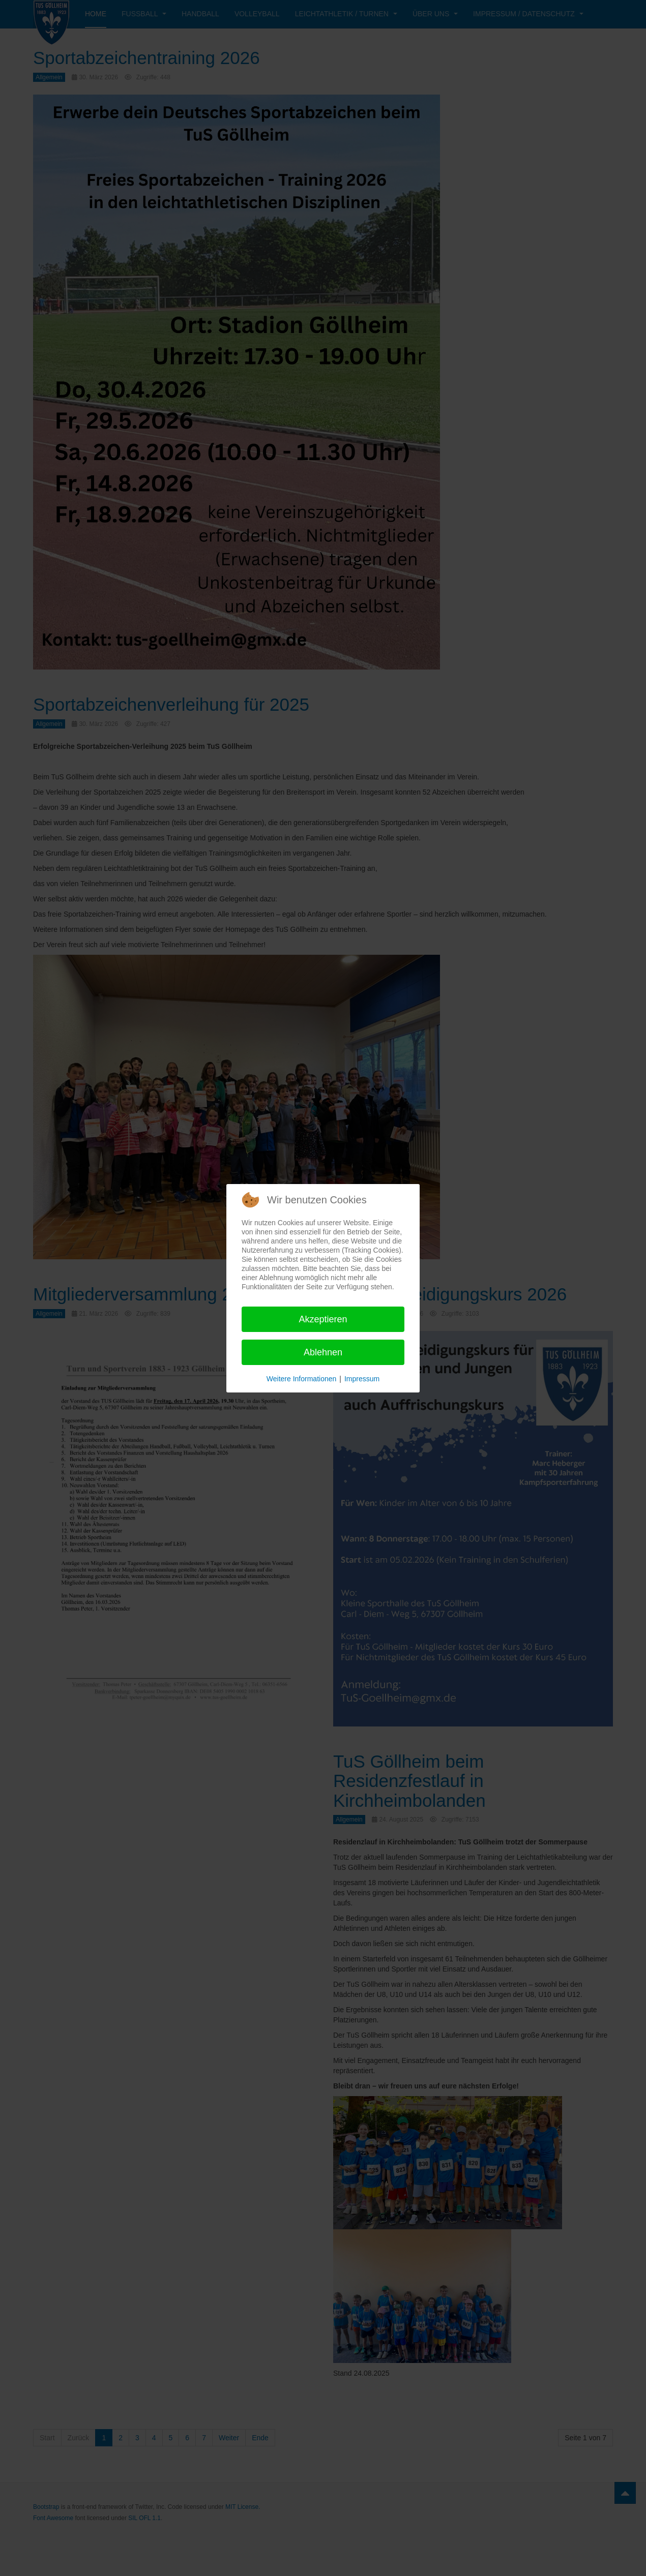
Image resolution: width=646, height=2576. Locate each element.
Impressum (361, 1379)
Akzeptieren (323, 1319)
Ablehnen (323, 1352)
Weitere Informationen (301, 1379)
